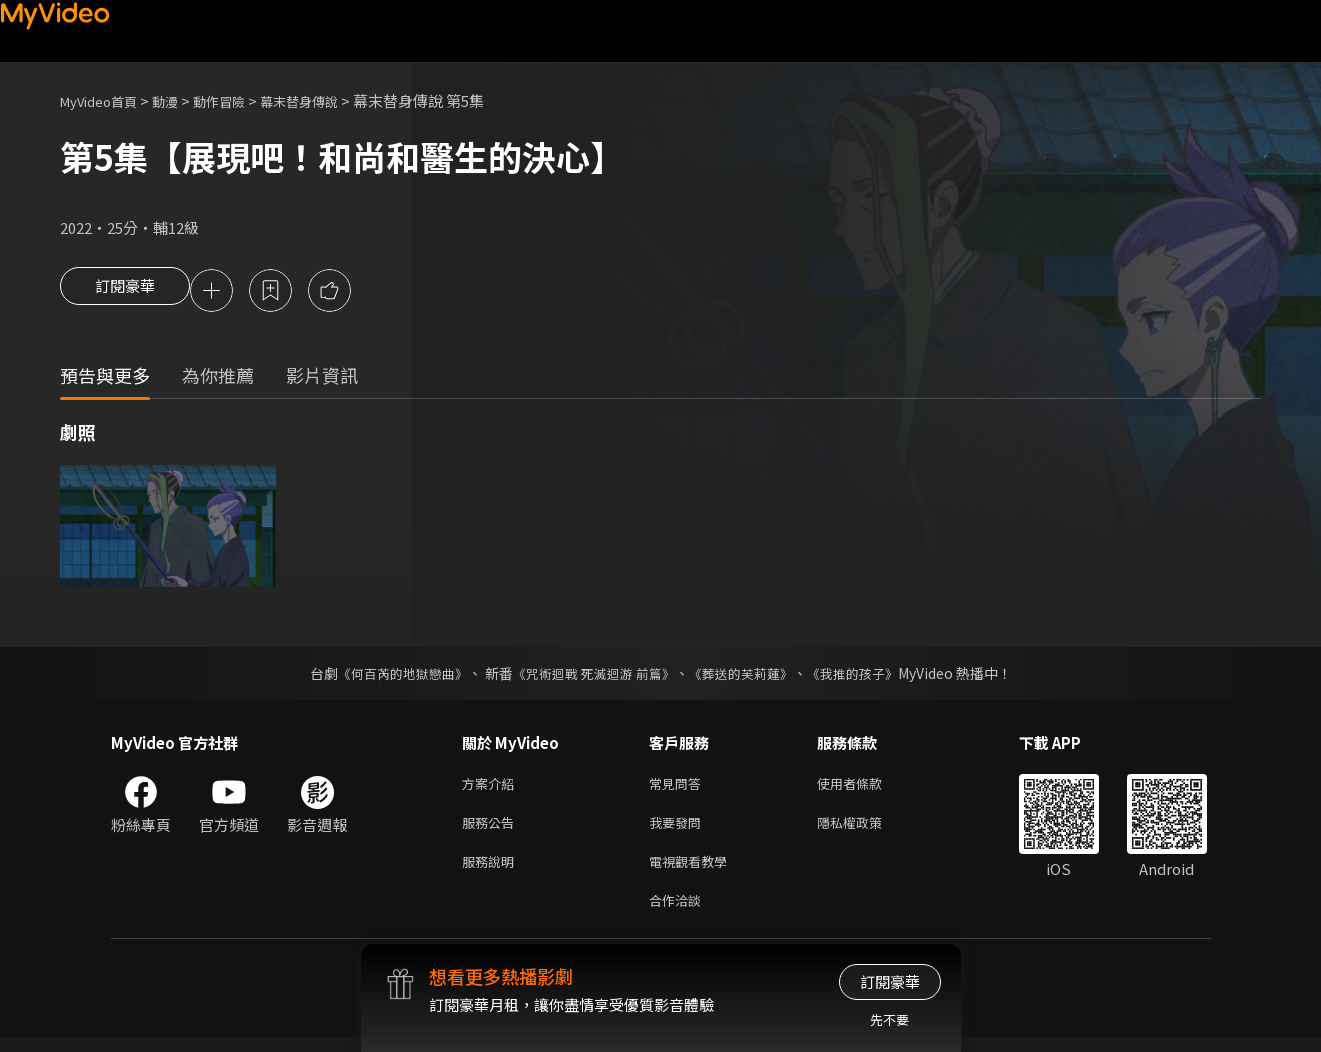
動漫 (181, 100)
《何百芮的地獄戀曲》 (389, 676)
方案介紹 (492, 787)
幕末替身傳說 (331, 100)
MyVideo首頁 (105, 100)
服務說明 (492, 871)
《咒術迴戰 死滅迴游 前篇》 (591, 676)
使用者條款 (866, 787)
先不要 (889, 1019)
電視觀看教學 (694, 871)
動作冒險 (241, 100)
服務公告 (492, 829)
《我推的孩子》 (867, 676)
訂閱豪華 (125, 292)
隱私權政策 (866, 829)
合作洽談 (679, 913)
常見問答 (679, 787)
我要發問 (679, 829)
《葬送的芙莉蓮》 (748, 676)
